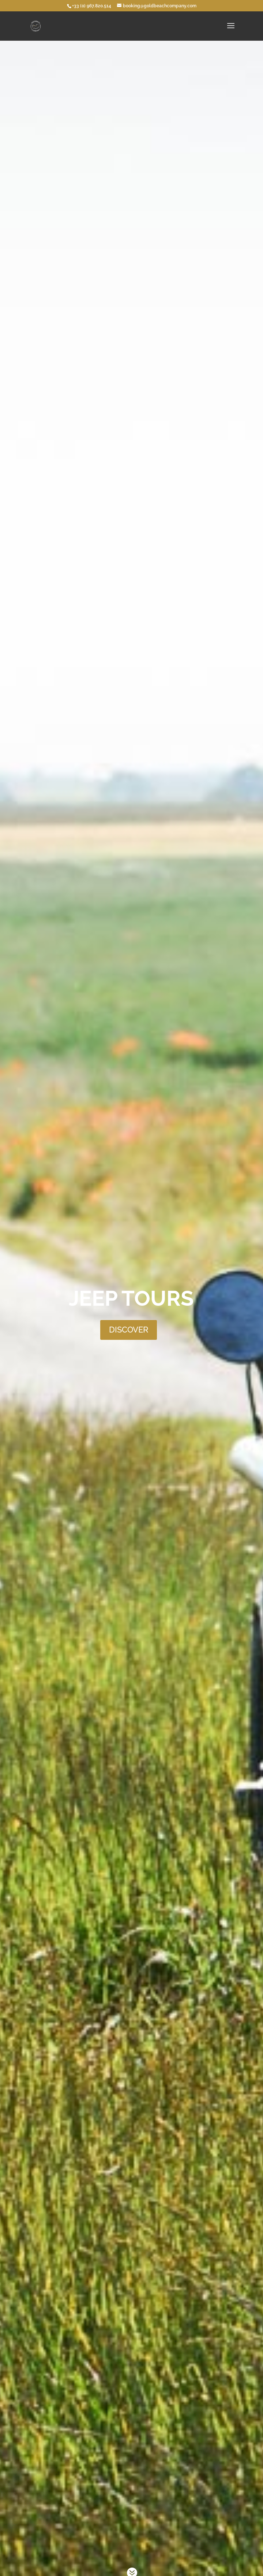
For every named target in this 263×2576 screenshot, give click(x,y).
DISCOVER (128, 1318)
